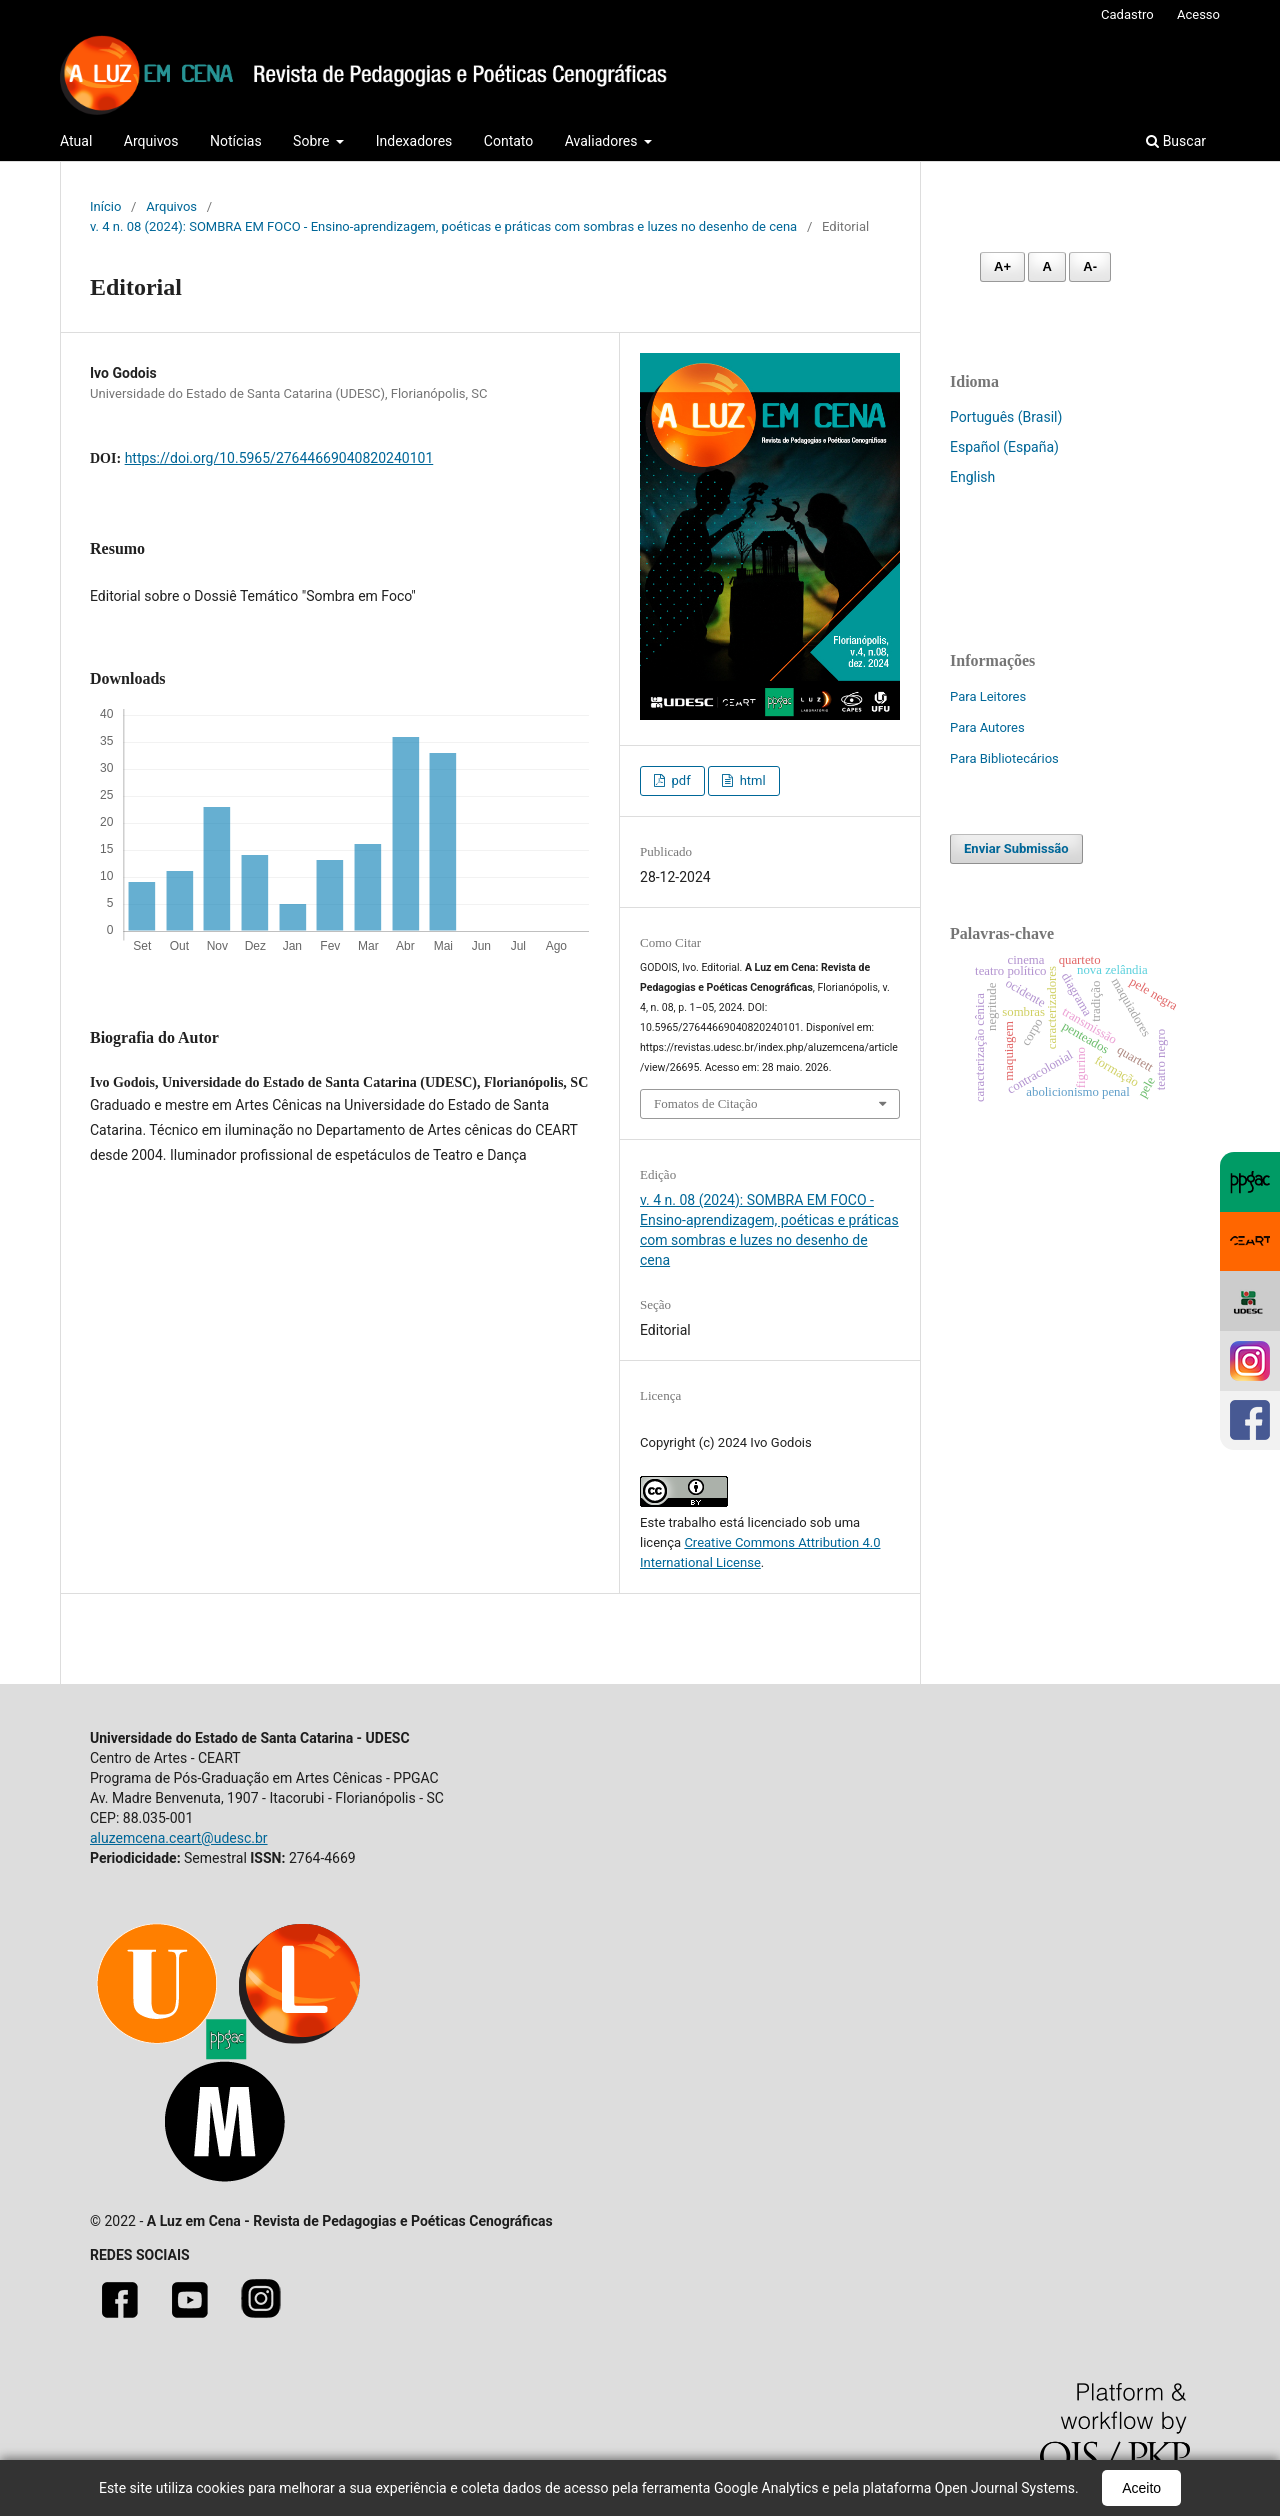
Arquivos (151, 141)
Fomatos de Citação (705, 1103)
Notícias (236, 141)
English (972, 477)
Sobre (313, 141)
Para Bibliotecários (1004, 758)
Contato (508, 141)
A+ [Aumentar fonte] (1002, 266)
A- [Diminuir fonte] (1090, 266)
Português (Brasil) (1006, 417)
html (750, 780)
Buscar (1176, 141)
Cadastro (1127, 14)
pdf (679, 780)
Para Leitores (988, 696)
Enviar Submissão (1016, 848)
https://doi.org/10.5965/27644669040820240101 (279, 458)
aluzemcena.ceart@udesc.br (179, 1838)
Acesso (1198, 14)
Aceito (1141, 2488)
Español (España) (1004, 447)
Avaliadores (603, 141)
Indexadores (414, 141)
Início (105, 206)
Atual (76, 141)
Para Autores (987, 727)
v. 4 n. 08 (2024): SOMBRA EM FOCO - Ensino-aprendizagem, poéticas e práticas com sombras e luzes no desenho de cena (443, 226)
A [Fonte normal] (1046, 266)
